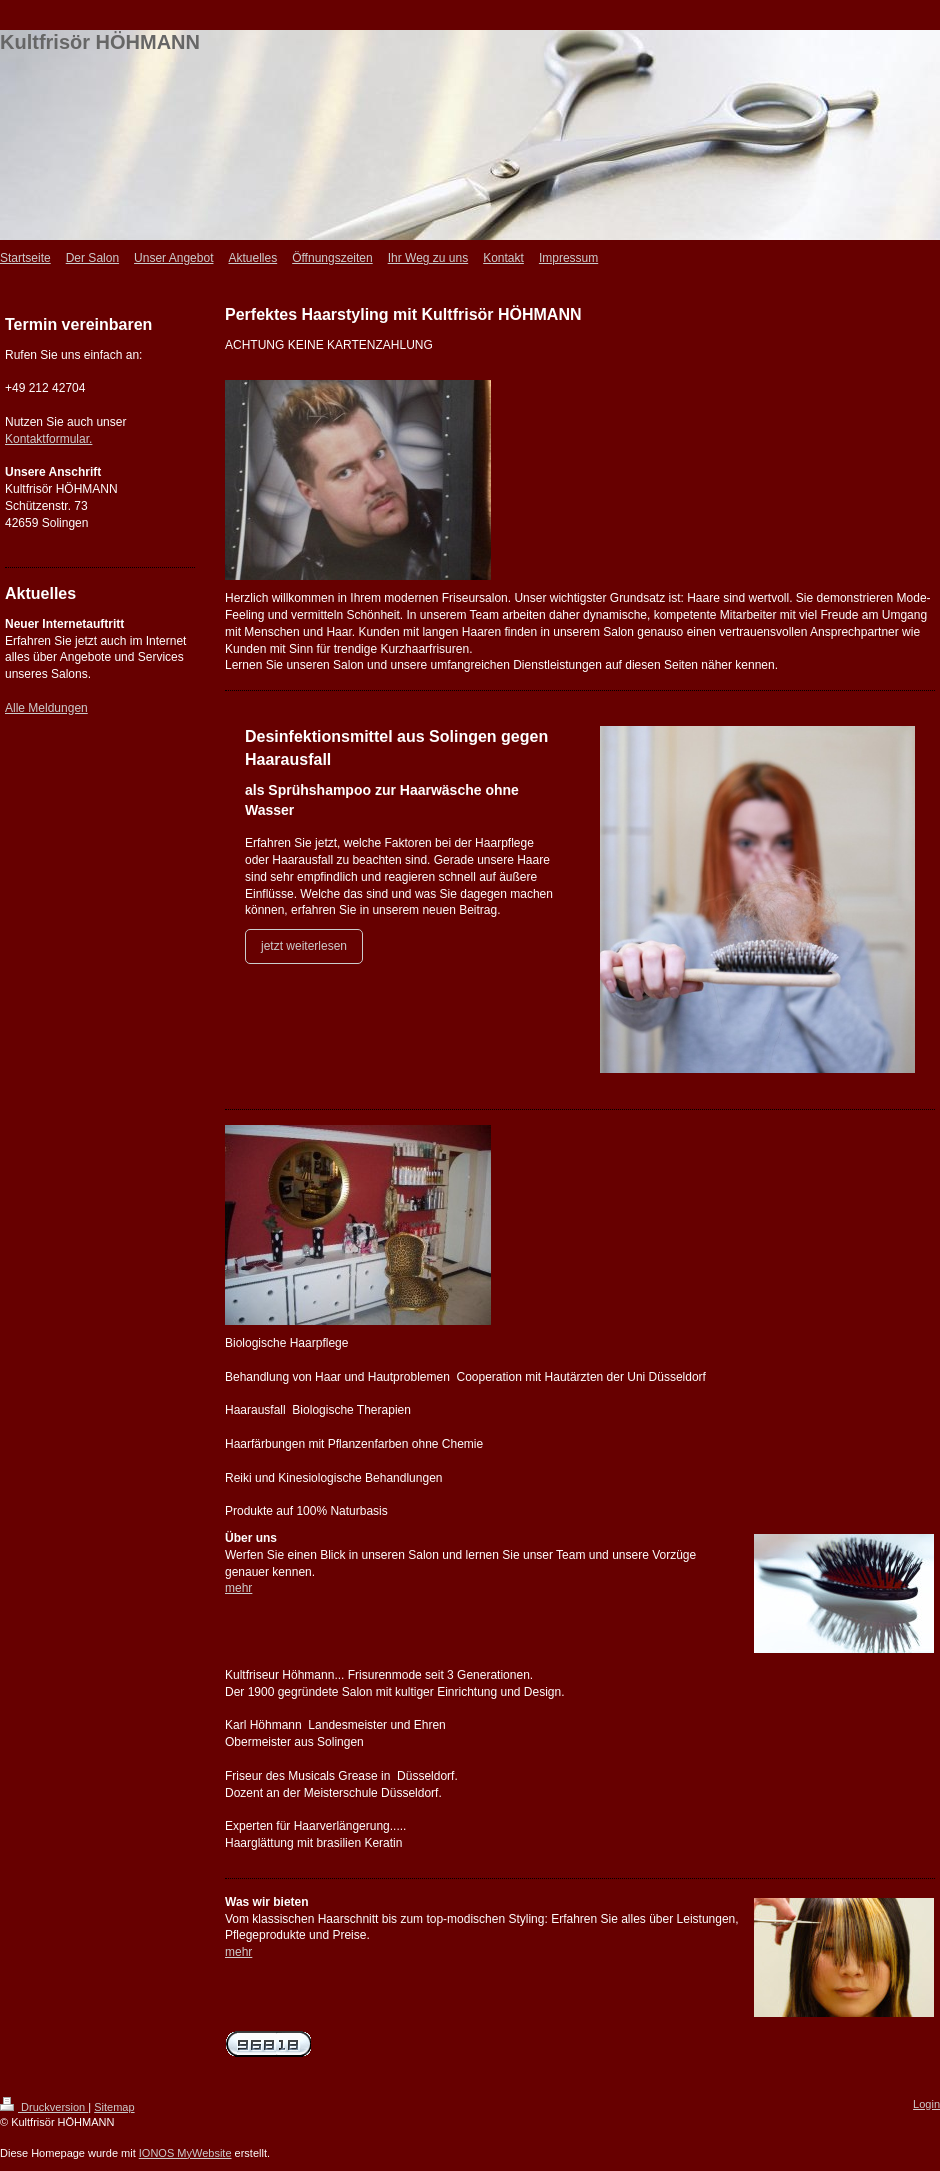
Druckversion (44, 2107)
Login (926, 2104)
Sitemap (114, 2107)
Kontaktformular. (48, 439)
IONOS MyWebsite (185, 2153)
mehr (238, 1588)
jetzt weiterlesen (304, 946)
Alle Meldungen (46, 708)
